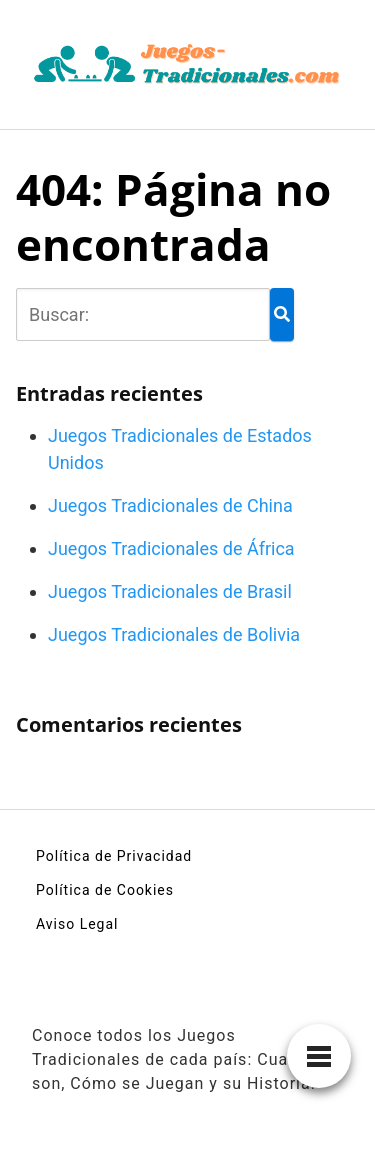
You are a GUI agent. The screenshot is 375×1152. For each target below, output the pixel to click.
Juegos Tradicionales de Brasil (170, 591)
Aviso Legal (77, 924)
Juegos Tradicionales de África (171, 548)
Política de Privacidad (114, 856)
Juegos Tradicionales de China (170, 505)
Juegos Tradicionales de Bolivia (174, 634)
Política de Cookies (105, 890)
